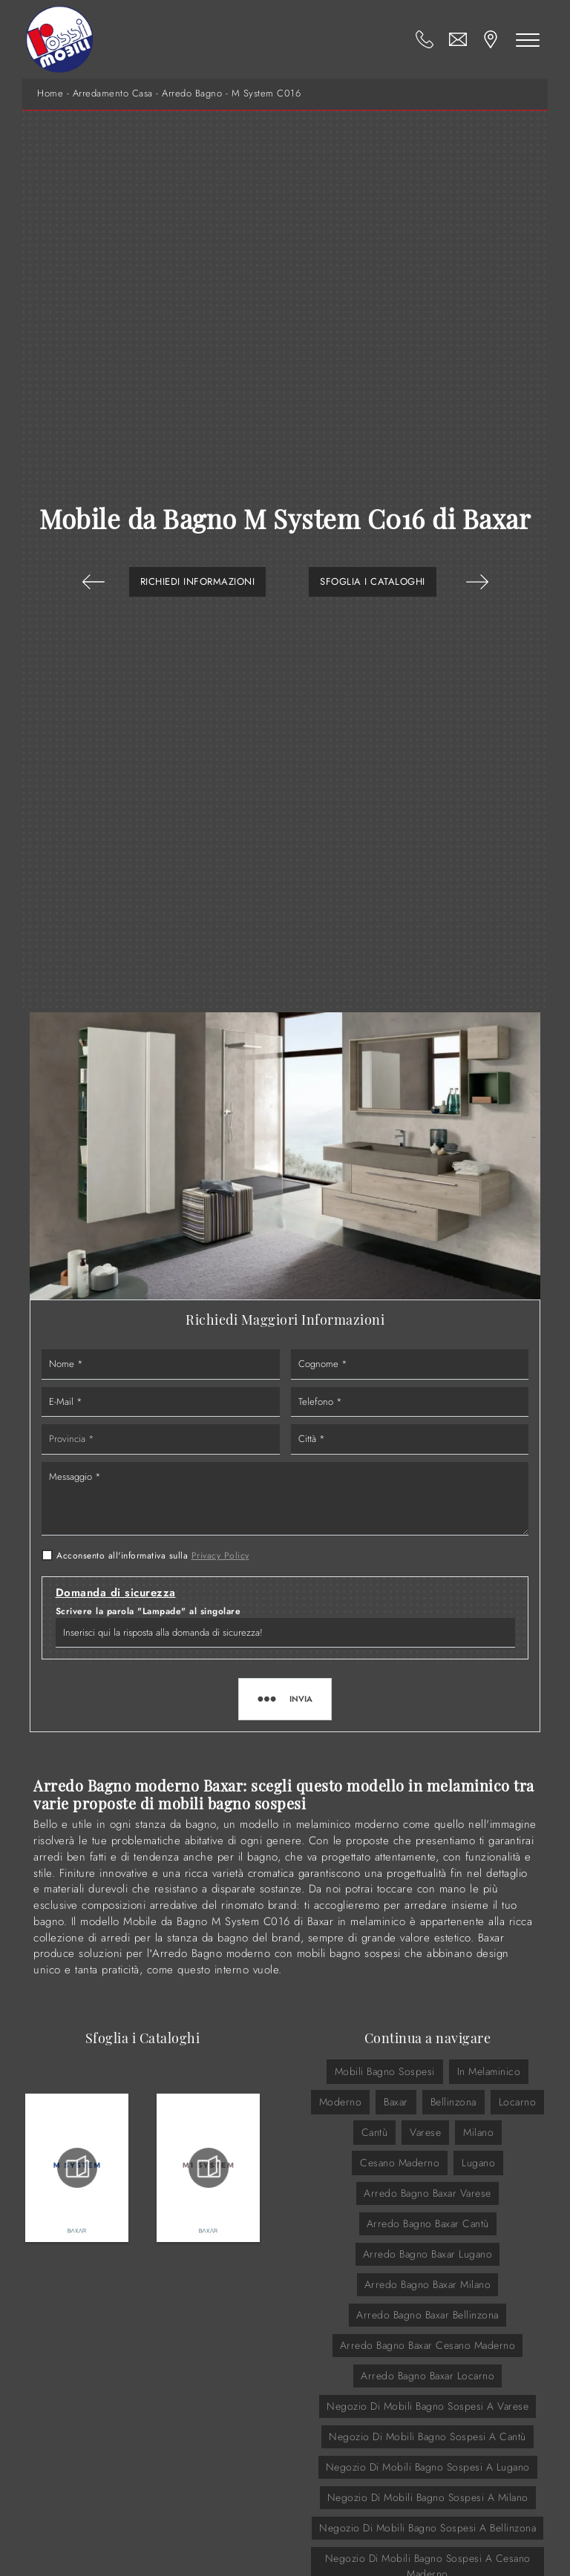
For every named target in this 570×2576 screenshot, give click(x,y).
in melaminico (489, 2071)
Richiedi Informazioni (197, 581)
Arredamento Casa (113, 93)
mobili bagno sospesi (385, 2071)
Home (50, 93)
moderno (340, 2101)
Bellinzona (453, 2101)
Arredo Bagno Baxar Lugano (428, 2253)
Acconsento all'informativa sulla (152, 1555)
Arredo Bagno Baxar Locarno (427, 2375)
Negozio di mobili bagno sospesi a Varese (427, 2406)
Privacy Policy (220, 1555)
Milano (478, 2132)
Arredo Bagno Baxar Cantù (428, 2223)
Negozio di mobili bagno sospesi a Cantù (427, 2436)
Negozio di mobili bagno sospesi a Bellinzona (427, 2527)
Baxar (396, 2101)
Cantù (374, 2132)
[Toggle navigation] (527, 39)
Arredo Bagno (192, 93)
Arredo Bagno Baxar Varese (427, 2193)
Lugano (478, 2162)
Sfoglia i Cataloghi (372, 581)
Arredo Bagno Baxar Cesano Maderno (428, 2345)
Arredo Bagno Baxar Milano (427, 2284)
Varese (425, 2132)
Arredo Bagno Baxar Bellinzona (427, 2314)
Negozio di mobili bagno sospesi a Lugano (428, 2466)
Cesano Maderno (399, 2162)
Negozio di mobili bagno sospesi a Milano (427, 2497)
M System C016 (266, 93)
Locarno (518, 2101)
